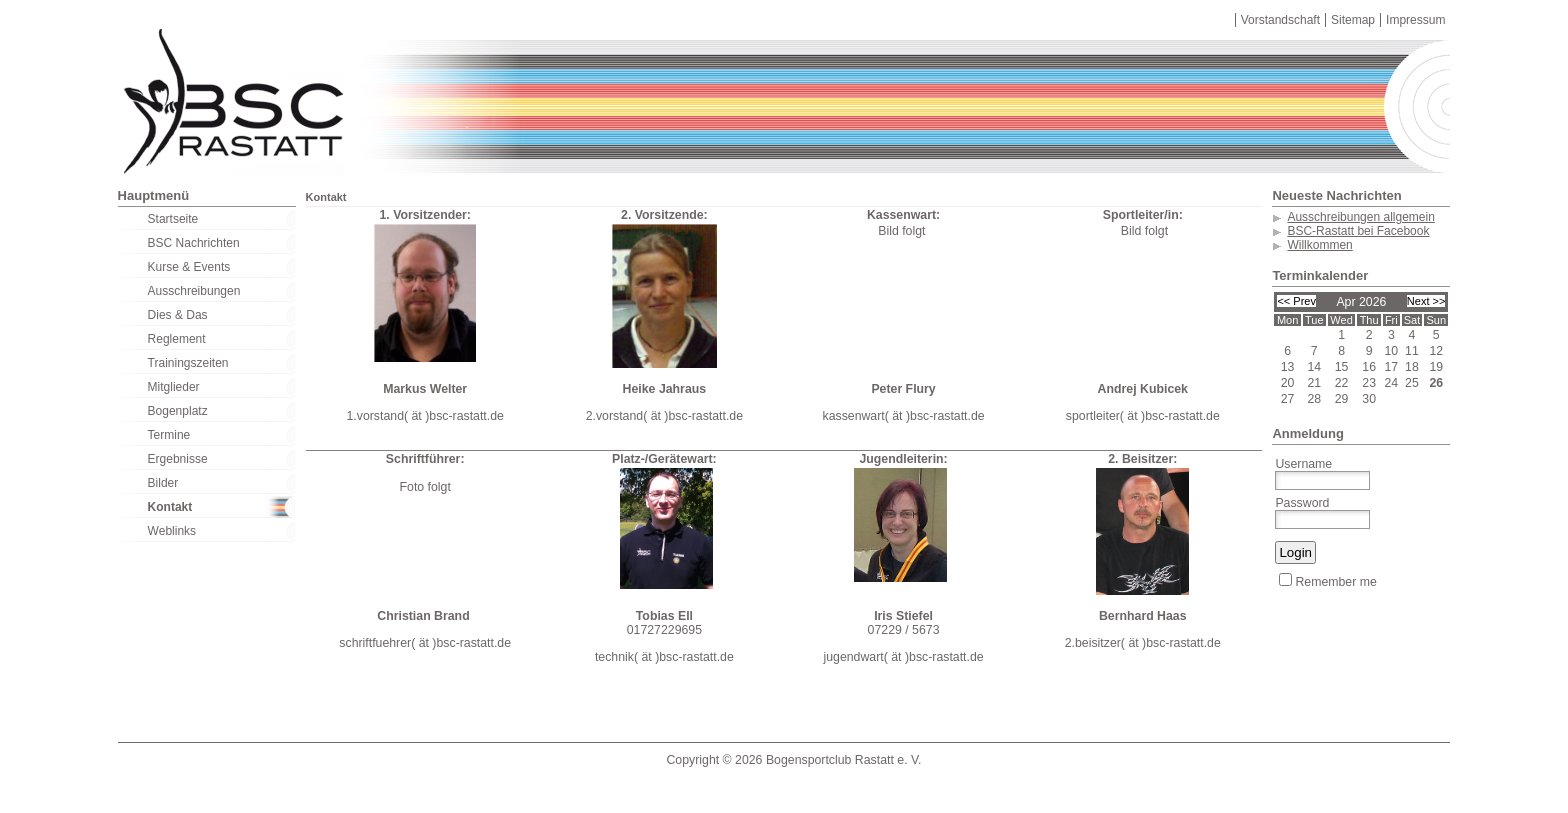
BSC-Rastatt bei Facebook (1358, 231)
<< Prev (1296, 301)
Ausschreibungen (194, 291)
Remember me (1327, 582)
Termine (169, 435)
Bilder (163, 483)
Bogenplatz (178, 411)
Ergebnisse (178, 459)
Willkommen (1319, 245)
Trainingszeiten (188, 363)
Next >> (1426, 301)
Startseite (173, 219)
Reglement (177, 339)
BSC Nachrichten (194, 243)
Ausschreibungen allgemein (1360, 217)
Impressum (1415, 20)
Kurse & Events (189, 267)
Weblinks (172, 531)
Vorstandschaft (1280, 20)
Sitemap (1353, 20)
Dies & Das (178, 315)
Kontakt (170, 507)
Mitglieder (174, 387)
